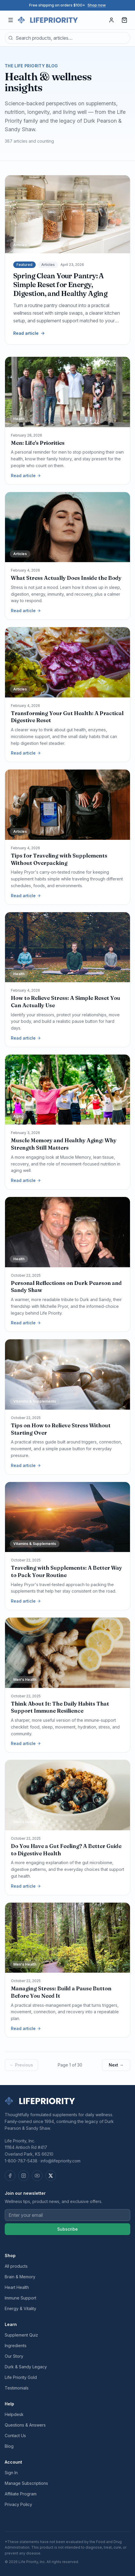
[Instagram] (23, 2175)
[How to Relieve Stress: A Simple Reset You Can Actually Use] (67, 947)
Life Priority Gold (21, 2377)
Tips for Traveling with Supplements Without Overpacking (59, 859)
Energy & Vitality (20, 2308)
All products (16, 2266)
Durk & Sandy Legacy (26, 2366)
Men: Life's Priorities (38, 442)
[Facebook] (10, 2175)
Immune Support (20, 2297)
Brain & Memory (20, 2276)
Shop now (97, 5)
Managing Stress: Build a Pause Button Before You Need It (61, 1992)
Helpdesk (14, 2414)
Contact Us (15, 2435)
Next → (116, 2064)
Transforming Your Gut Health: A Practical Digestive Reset (67, 717)
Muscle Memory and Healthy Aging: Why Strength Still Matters (63, 1144)
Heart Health (17, 2287)
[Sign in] (111, 20)
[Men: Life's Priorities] (67, 392)
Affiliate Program (21, 2493)
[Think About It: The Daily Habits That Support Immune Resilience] (67, 1653)
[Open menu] (11, 20)
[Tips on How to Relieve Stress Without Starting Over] (67, 1374)
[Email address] (67, 2215)
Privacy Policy (18, 2504)
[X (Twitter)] (50, 2175)
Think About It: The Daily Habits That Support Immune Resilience (60, 1707)
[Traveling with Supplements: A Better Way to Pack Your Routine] (67, 1517)
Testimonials (17, 2387)
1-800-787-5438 (21, 2160)
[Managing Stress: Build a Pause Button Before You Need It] (67, 1938)
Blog (9, 2446)
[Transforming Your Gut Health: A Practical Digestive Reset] (67, 662)
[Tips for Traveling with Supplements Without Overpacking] (67, 805)
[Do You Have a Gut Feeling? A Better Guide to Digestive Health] (67, 1795)
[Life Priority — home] (48, 20)
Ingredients (16, 2345)
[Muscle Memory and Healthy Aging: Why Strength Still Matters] (67, 1090)
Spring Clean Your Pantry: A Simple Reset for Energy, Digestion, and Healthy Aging (60, 285)
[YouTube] (37, 2175)
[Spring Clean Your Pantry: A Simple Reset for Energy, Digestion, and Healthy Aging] (67, 214)
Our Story (14, 2356)
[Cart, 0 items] (124, 20)
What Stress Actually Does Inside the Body (66, 578)
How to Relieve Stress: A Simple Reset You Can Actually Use (65, 1002)
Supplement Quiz (21, 2334)
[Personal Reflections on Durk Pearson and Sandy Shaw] (67, 1232)
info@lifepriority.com (60, 2160)
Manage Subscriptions (26, 2483)
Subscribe (67, 2229)
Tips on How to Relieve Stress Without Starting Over (61, 1429)
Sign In (11, 2472)
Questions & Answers (25, 2424)
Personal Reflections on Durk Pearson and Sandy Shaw (66, 1287)
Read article (29, 333)
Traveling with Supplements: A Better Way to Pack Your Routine (66, 1571)
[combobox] (67, 38)
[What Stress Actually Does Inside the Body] (67, 527)
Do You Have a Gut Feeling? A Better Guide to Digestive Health (66, 1850)
